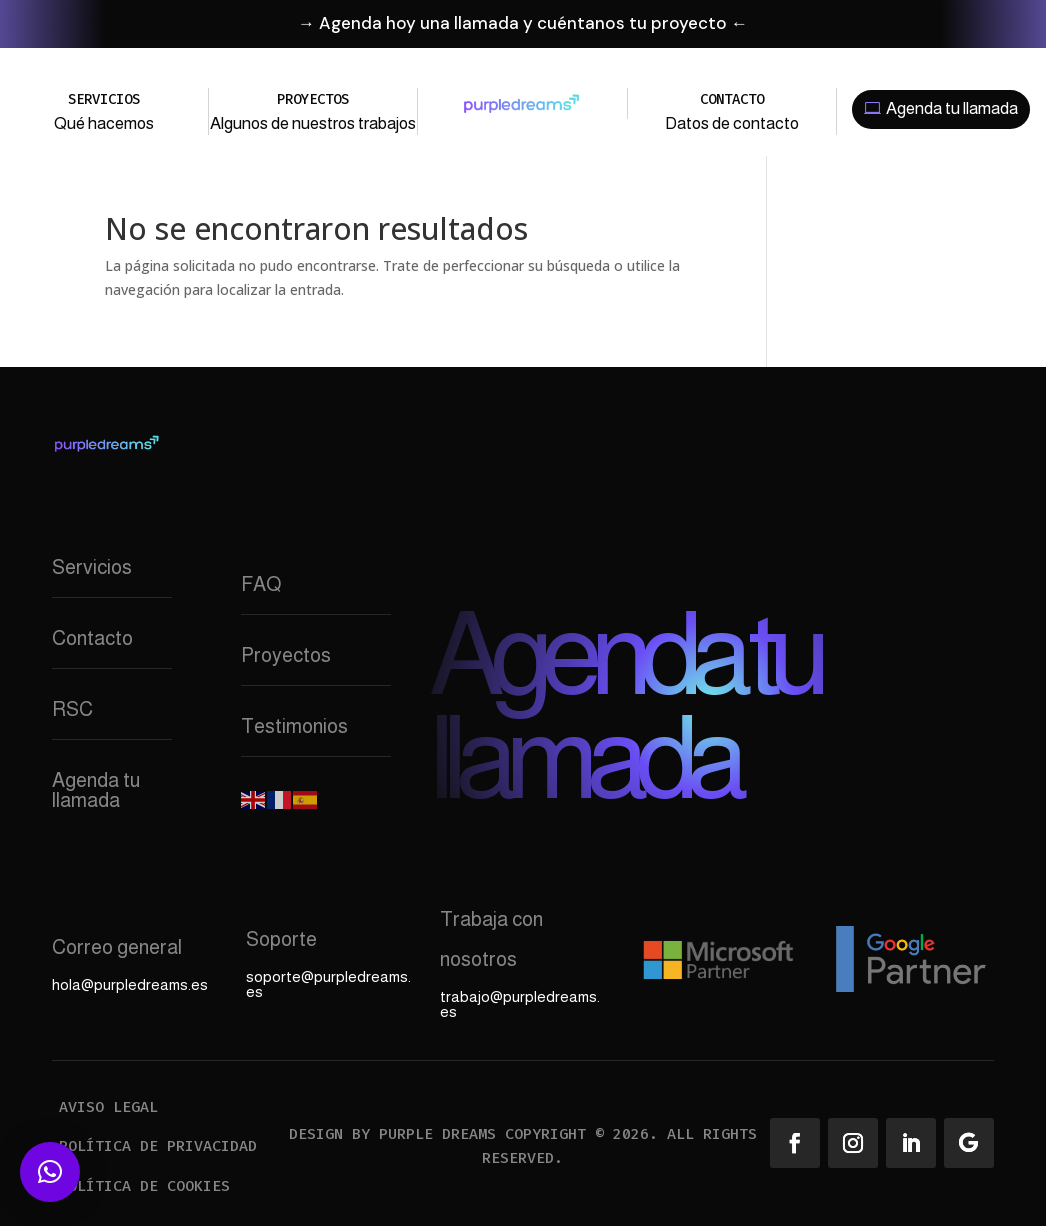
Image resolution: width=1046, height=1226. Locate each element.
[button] (50, 1172)
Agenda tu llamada (952, 108)
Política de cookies (144, 1186)
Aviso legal (108, 1107)
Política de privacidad (158, 1146)
